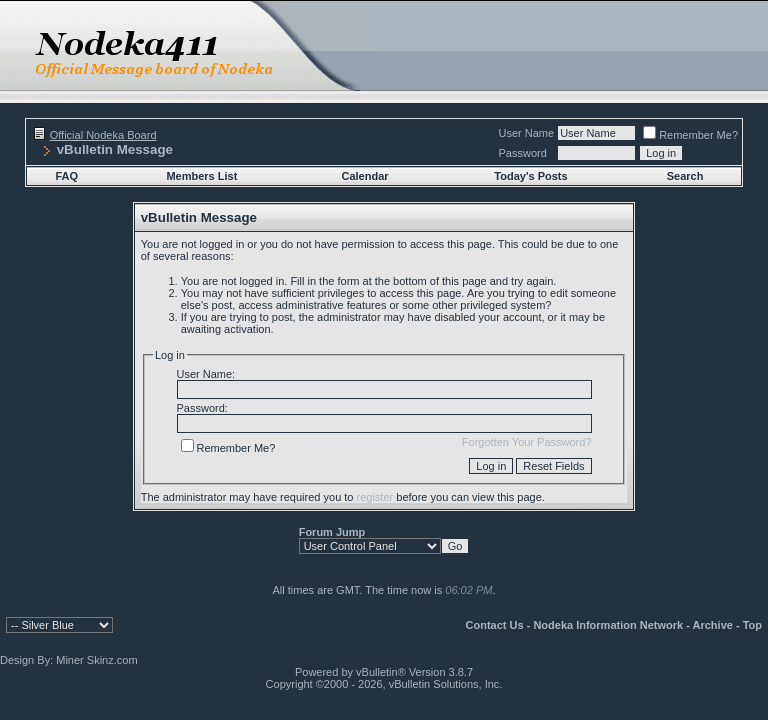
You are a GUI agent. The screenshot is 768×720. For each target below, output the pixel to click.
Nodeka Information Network (608, 625)
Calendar (365, 176)
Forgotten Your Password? (527, 442)
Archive (713, 625)
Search (685, 176)
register (375, 497)
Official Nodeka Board (103, 135)
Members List (201, 176)
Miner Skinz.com (96, 660)
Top (752, 625)
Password (523, 153)
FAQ (66, 176)
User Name (527, 133)
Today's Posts (530, 176)
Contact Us (495, 625)
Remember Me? (690, 135)
